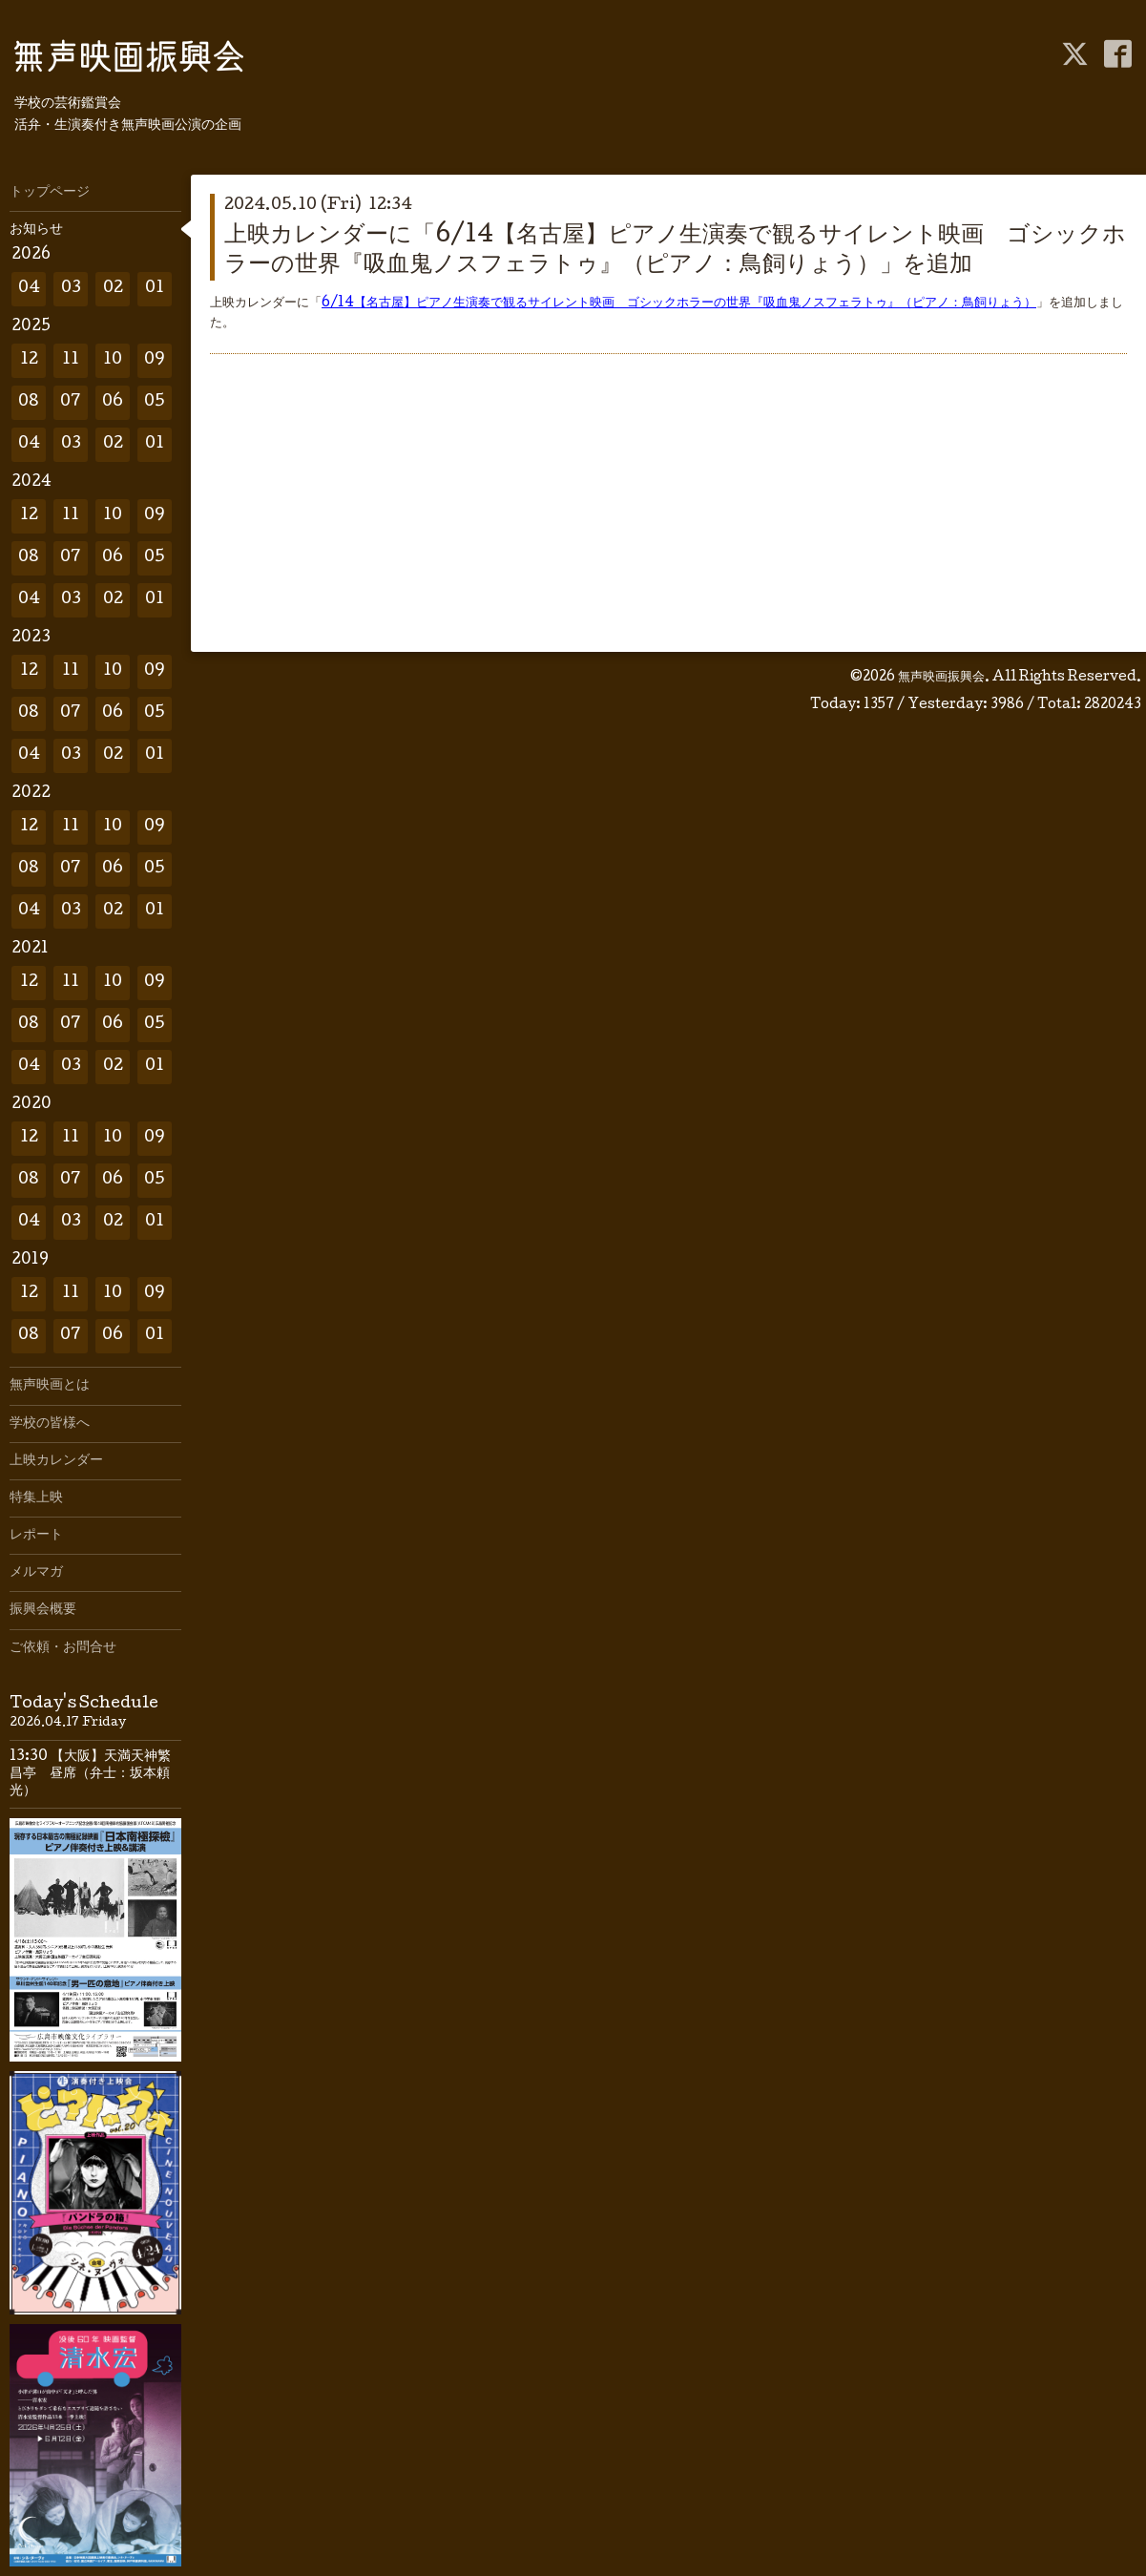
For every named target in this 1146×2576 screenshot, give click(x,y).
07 (70, 402)
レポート (36, 1535)
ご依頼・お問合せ (63, 1648)
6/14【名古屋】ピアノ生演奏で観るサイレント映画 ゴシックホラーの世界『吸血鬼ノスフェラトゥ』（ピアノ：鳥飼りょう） (679, 303)
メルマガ (36, 1573)
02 (113, 289)
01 (154, 289)
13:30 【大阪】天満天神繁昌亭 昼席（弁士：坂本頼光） (90, 1774)
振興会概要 (43, 1610)
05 (154, 402)
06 (112, 402)
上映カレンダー (56, 1461)
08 (28, 402)
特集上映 (36, 1498)
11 (70, 360)
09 (154, 360)
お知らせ (36, 230)
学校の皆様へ (50, 1424)
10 (112, 360)
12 (29, 360)
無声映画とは (50, 1385)
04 (29, 289)
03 (71, 289)
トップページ (50, 192)
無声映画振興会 (941, 677)
